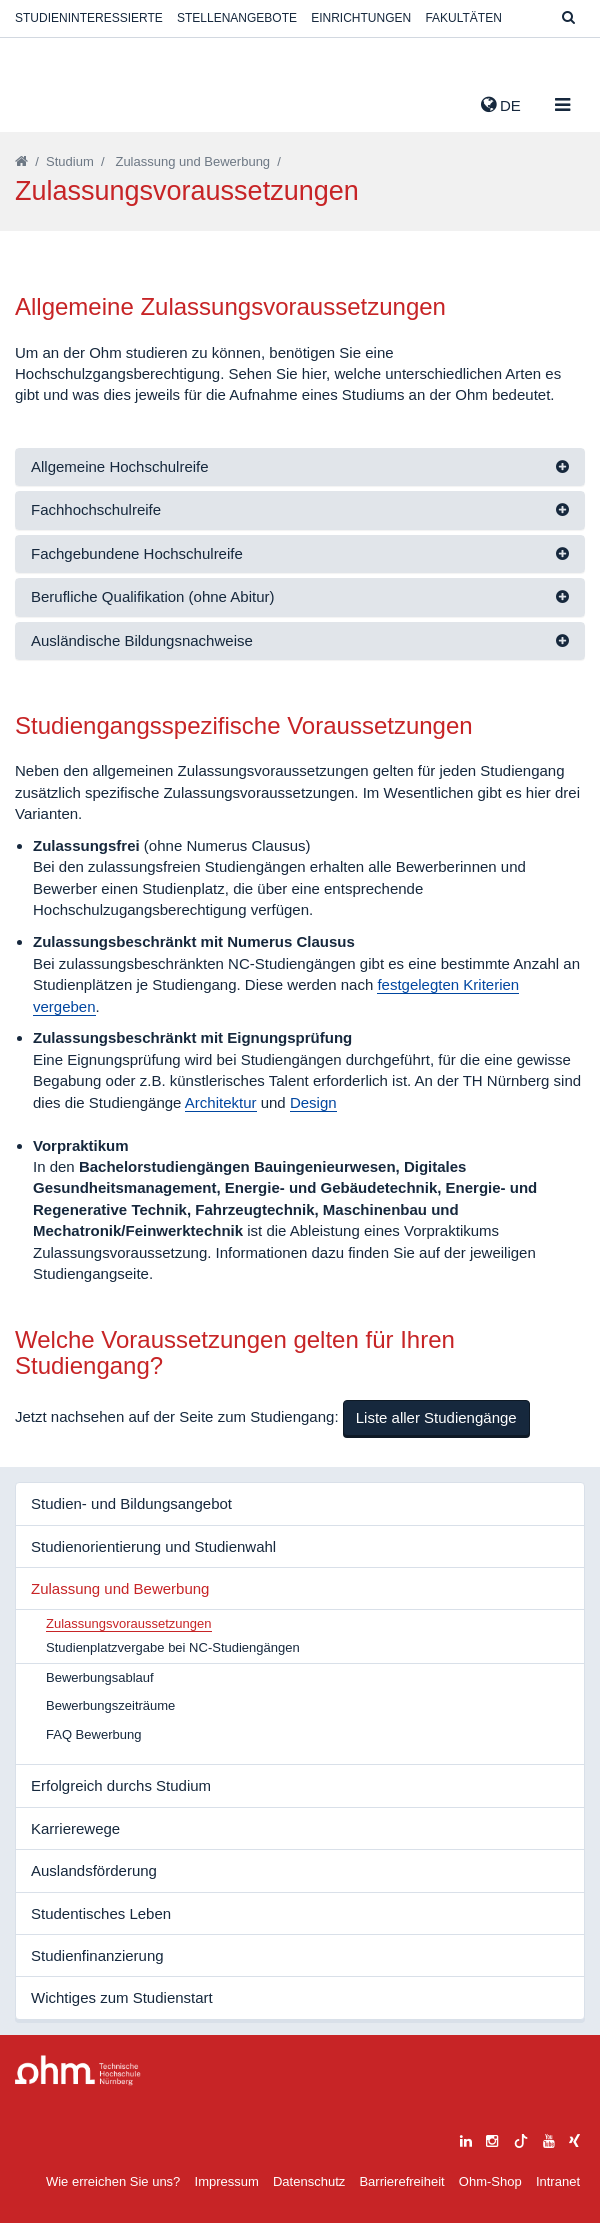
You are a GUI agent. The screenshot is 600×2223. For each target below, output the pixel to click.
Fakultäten (463, 18)
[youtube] (549, 2138)
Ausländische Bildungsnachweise (142, 640)
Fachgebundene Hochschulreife (137, 553)
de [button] (501, 105)
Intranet (558, 2181)
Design (313, 1102)
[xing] (574, 2138)
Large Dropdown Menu (78, 2070)
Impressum (227, 2181)
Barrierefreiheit (401, 2181)
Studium (70, 161)
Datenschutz (309, 2181)
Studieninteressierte (89, 18)
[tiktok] (521, 2138)
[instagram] (492, 2138)
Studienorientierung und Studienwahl (153, 1546)
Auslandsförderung (94, 1870)
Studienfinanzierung (97, 1955)
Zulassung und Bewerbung (192, 161)
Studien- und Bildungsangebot (131, 1503)
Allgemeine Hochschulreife (120, 466)
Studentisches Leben (101, 1913)
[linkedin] (466, 2138)
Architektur (221, 1102)
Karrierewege (75, 1828)
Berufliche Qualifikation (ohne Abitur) (152, 596)
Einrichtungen (361, 18)
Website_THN (45, 101)
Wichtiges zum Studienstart (122, 1997)
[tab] (300, 467)
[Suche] (568, 18)
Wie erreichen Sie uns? (113, 2181)
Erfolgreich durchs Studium (121, 1785)
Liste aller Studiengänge (436, 1417)
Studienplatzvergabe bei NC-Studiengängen (173, 1647)
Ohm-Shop (490, 2181)
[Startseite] (21, 161)
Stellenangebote (237, 18)
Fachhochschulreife (96, 509)
